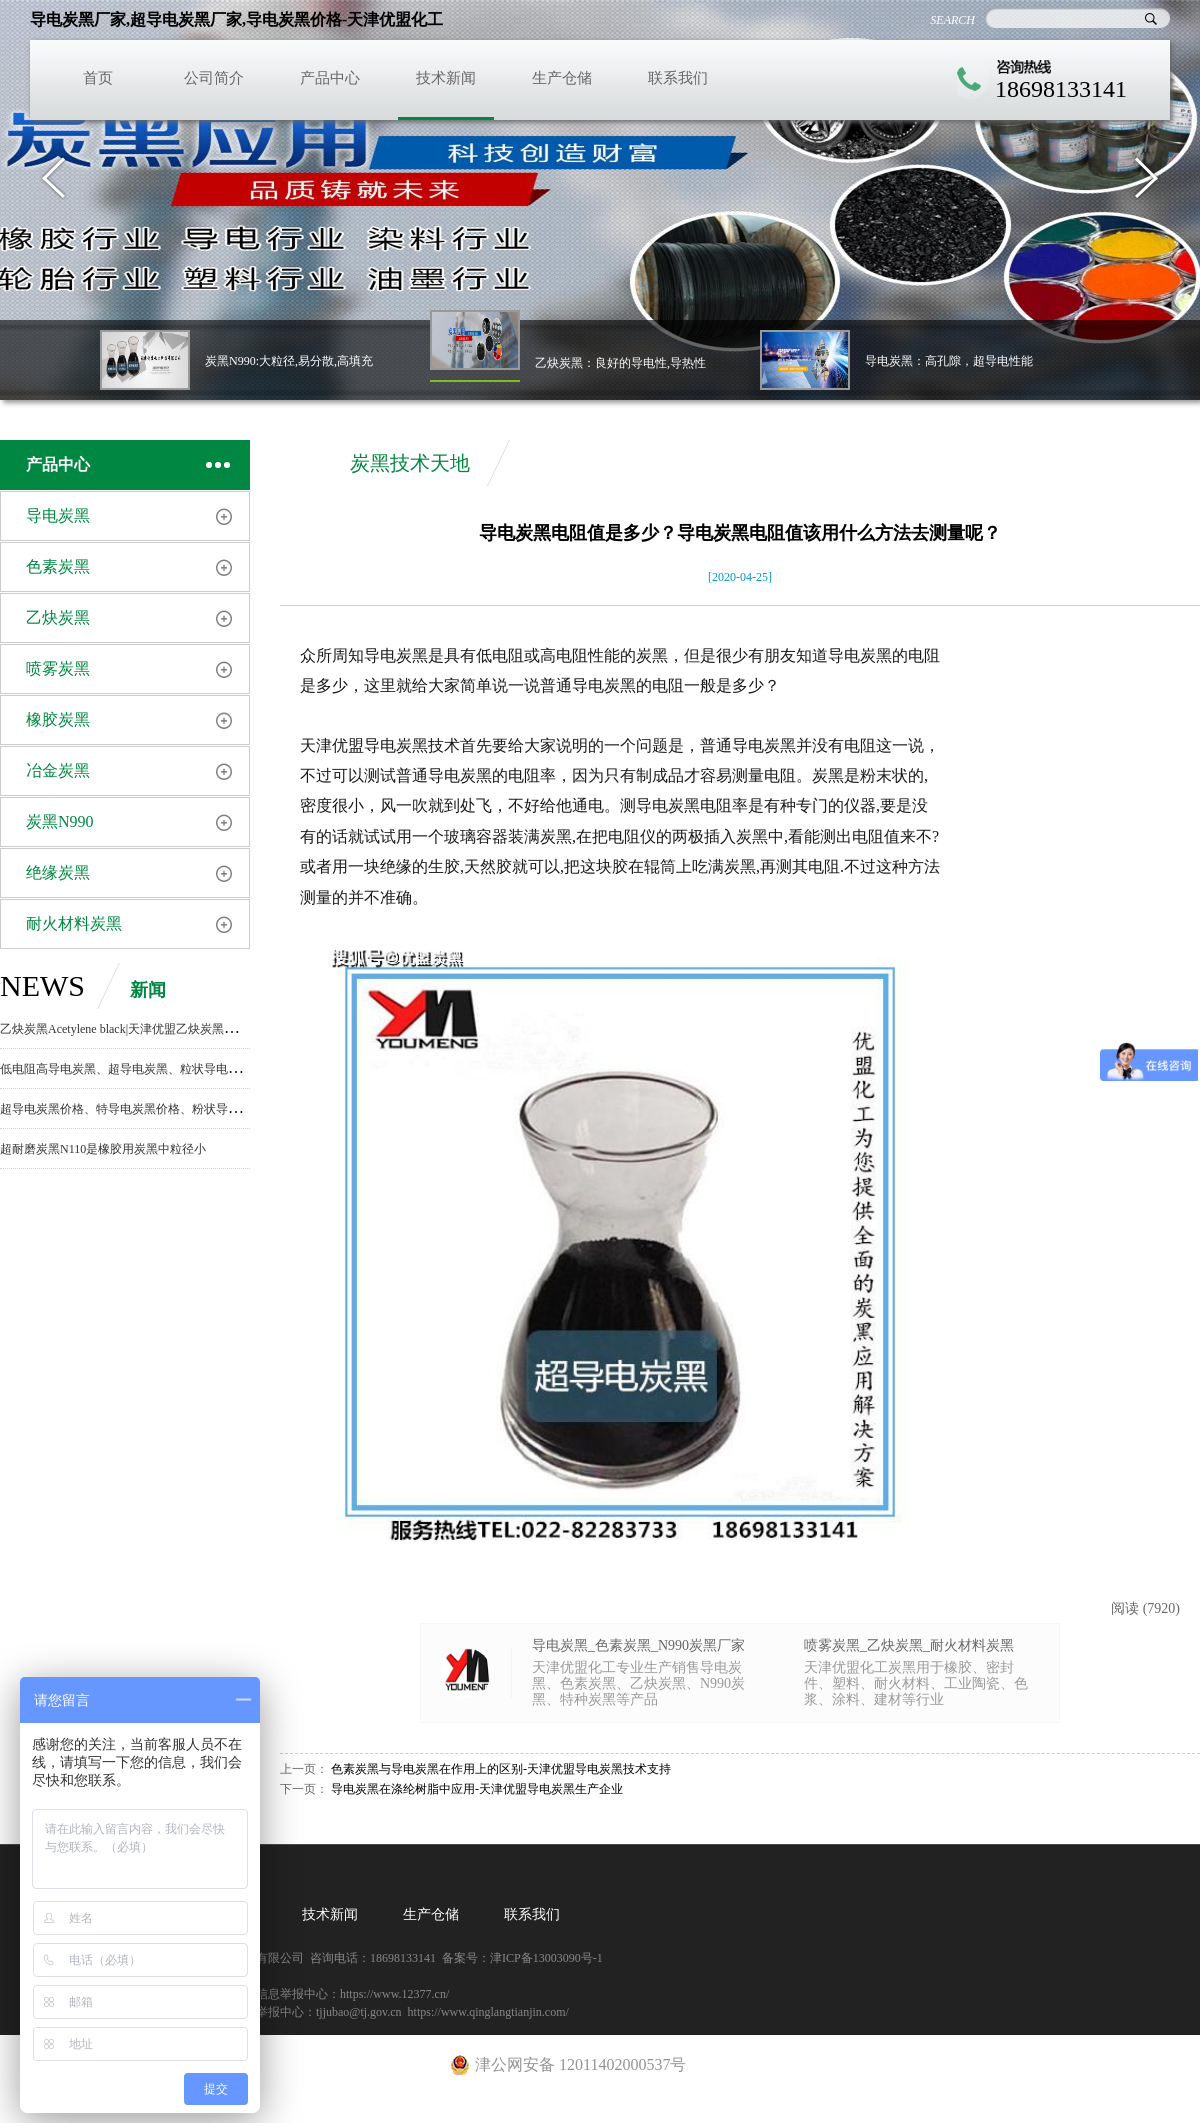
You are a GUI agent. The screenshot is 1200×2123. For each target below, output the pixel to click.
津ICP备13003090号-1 (546, 1958)
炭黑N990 (60, 821)
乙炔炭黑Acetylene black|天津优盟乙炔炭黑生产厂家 (136, 1029)
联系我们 (678, 78)
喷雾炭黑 (58, 668)
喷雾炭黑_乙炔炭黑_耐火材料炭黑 (909, 1645)
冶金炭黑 (58, 770)
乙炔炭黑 (58, 617)
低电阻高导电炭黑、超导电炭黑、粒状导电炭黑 (126, 1069)
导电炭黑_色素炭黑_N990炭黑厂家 (638, 1645)
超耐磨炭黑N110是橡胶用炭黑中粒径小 (103, 1149)
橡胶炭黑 (58, 719)
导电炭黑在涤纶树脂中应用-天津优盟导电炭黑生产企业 (477, 1789)
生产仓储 (562, 78)
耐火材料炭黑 (74, 923)
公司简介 (214, 78)
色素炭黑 (58, 566)
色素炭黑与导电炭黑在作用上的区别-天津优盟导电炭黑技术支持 (501, 1769)
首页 (98, 78)
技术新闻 (446, 78)
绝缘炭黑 (58, 872)
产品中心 (330, 78)
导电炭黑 (58, 515)
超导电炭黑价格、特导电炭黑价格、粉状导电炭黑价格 (144, 1109)
